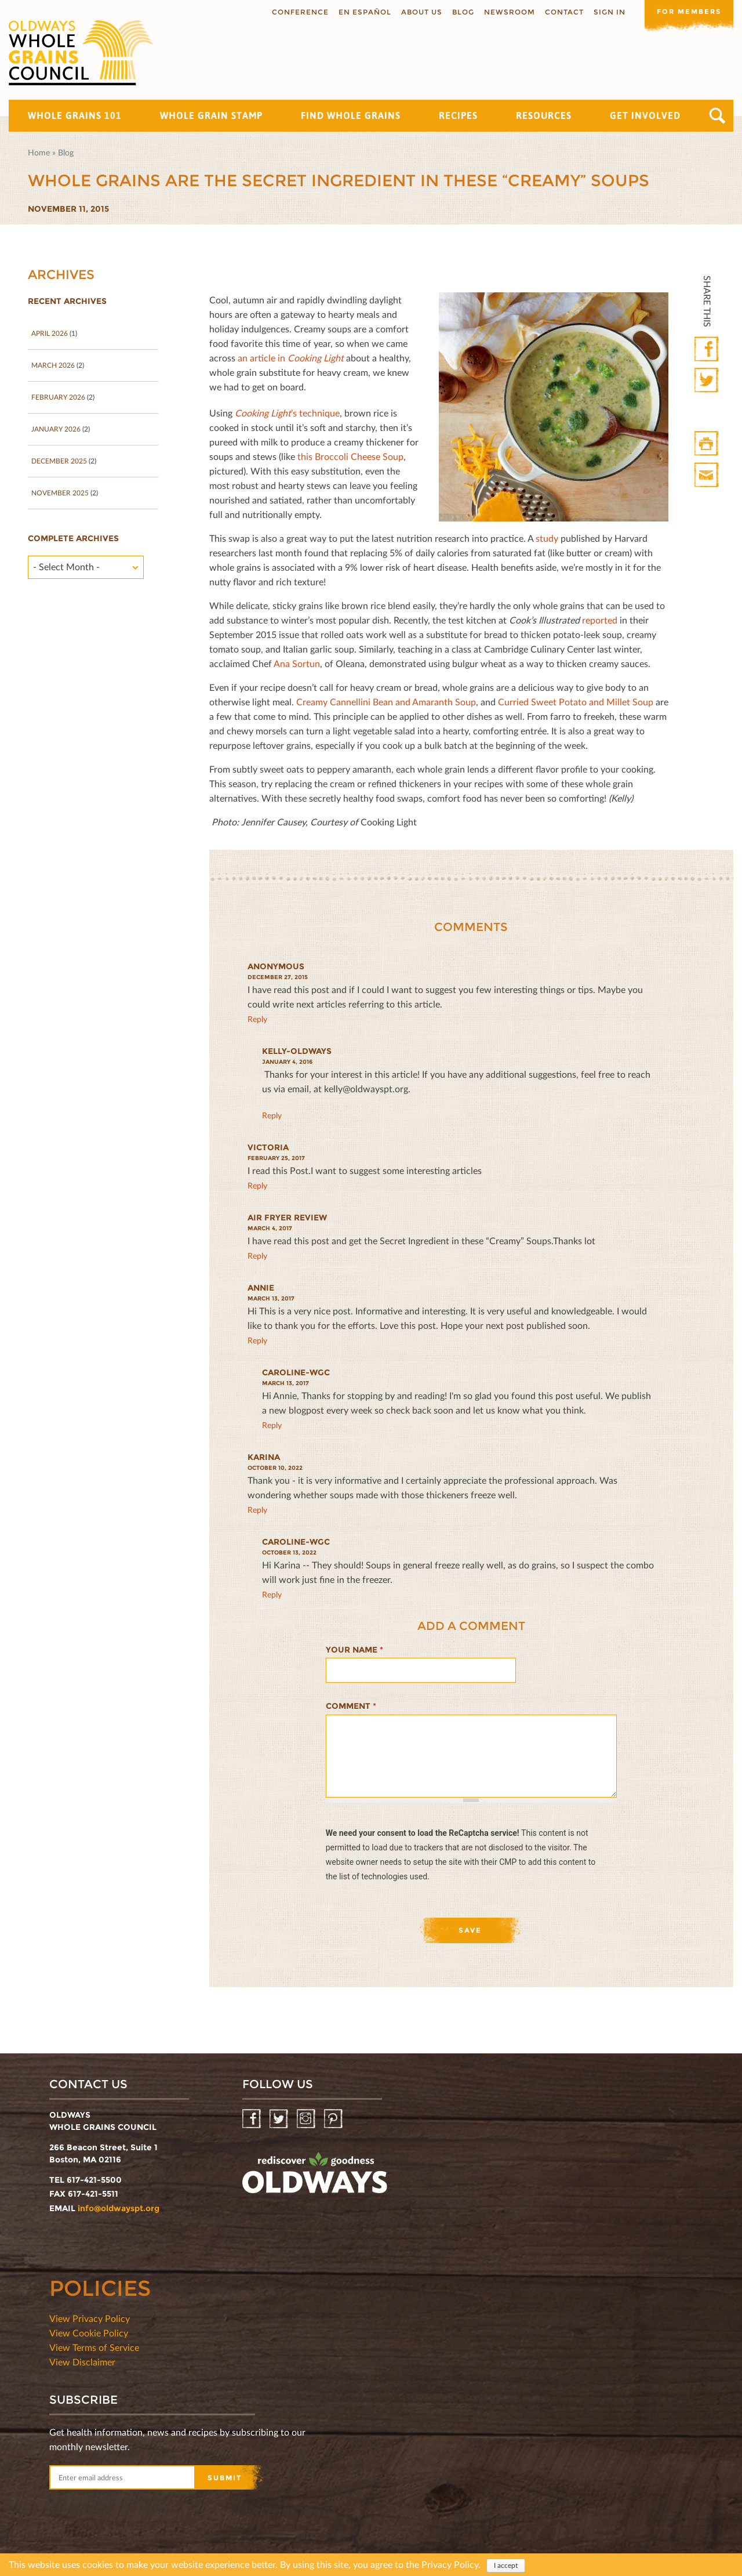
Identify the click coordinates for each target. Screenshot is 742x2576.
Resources (544, 115)
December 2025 (59, 460)
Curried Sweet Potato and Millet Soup (575, 701)
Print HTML (707, 444)
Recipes (458, 115)
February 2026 (58, 397)
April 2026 (49, 333)
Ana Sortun (297, 663)
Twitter (707, 381)
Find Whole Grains (351, 115)
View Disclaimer (82, 2361)
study (547, 538)
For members (687, 11)
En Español (360, 12)
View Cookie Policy (88, 2332)
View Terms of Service (94, 2347)
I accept (506, 2565)
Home (39, 152)
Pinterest (334, 2119)
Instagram (307, 2119)
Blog (459, 12)
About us (417, 12)
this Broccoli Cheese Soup (350, 456)
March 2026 (53, 365)
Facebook (707, 349)
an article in (291, 357)
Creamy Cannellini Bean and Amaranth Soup (386, 701)
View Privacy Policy (89, 2318)
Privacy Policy (449, 2564)
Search (717, 116)
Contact (560, 12)
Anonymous (276, 966)
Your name (354, 1649)
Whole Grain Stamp (211, 115)
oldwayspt (314, 2177)
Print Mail (707, 475)
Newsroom (505, 12)
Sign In (605, 12)
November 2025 (60, 492)
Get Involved (645, 115)
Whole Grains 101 (75, 115)
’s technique (287, 412)
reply (257, 1019)
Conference (296, 12)
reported (599, 619)
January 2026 (56, 429)
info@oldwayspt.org (118, 2208)
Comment (351, 1706)
